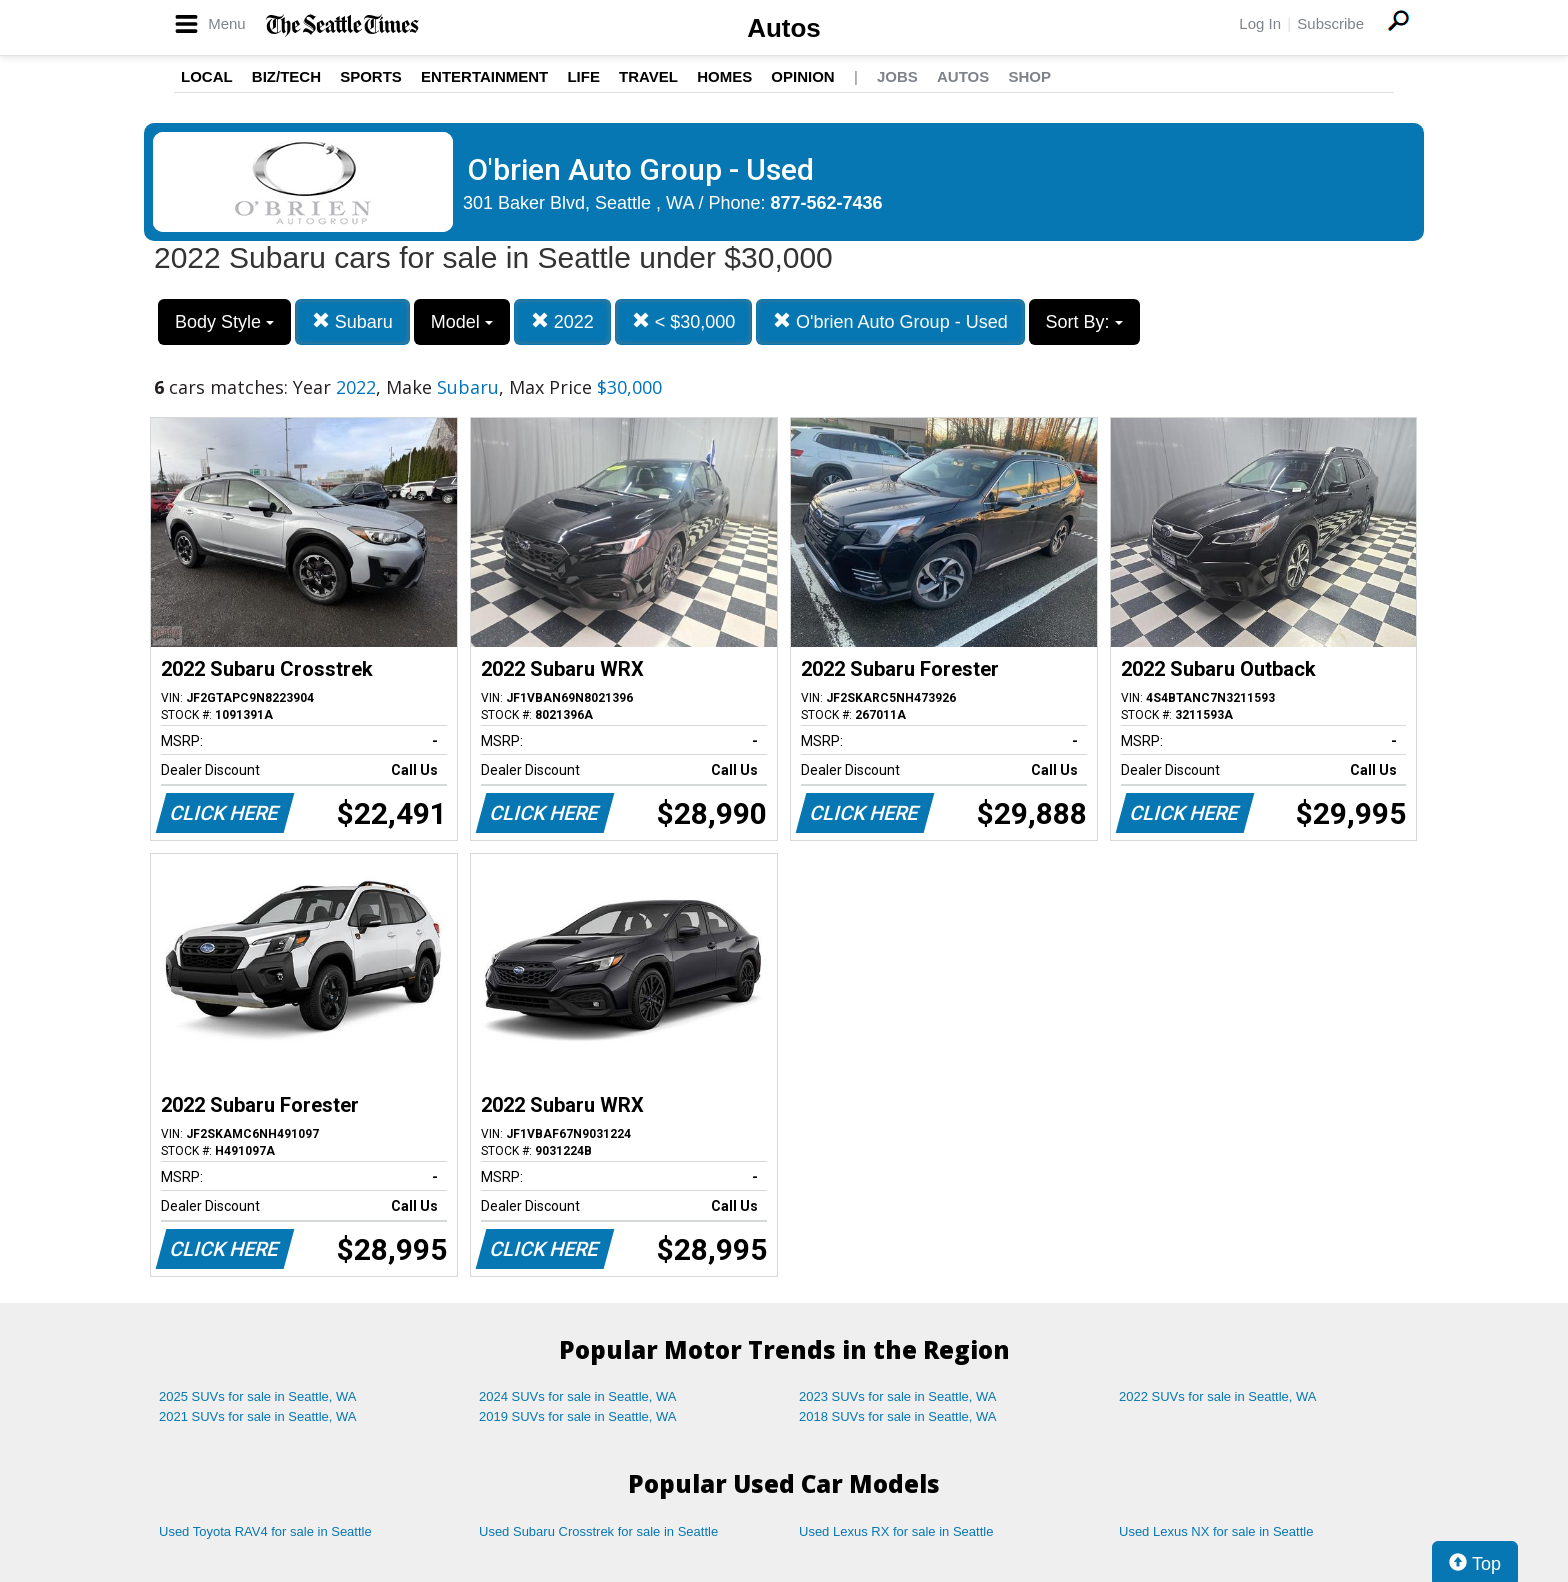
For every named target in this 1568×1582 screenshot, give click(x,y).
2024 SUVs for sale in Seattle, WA (578, 1396)
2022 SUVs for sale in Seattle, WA (1218, 1396)
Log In (1260, 23)
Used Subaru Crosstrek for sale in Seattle (598, 1531)
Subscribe (1330, 23)
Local (207, 76)
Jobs (897, 76)
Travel (648, 76)
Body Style (224, 322)
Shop (1029, 76)
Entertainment (484, 76)
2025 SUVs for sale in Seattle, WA (258, 1396)
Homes (724, 76)
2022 (562, 321)
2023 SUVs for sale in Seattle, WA (898, 1396)
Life (583, 76)
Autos (784, 28)
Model (462, 322)
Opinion (802, 76)
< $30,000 (684, 321)
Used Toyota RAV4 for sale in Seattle (265, 1531)
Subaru (352, 321)
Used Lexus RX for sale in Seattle (896, 1531)
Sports (371, 76)
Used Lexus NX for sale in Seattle (1216, 1531)
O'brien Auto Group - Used (890, 321)
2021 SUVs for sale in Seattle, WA (258, 1416)
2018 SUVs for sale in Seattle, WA (898, 1416)
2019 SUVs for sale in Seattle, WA (578, 1416)
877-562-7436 (827, 203)
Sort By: (1084, 322)
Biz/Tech (286, 76)
